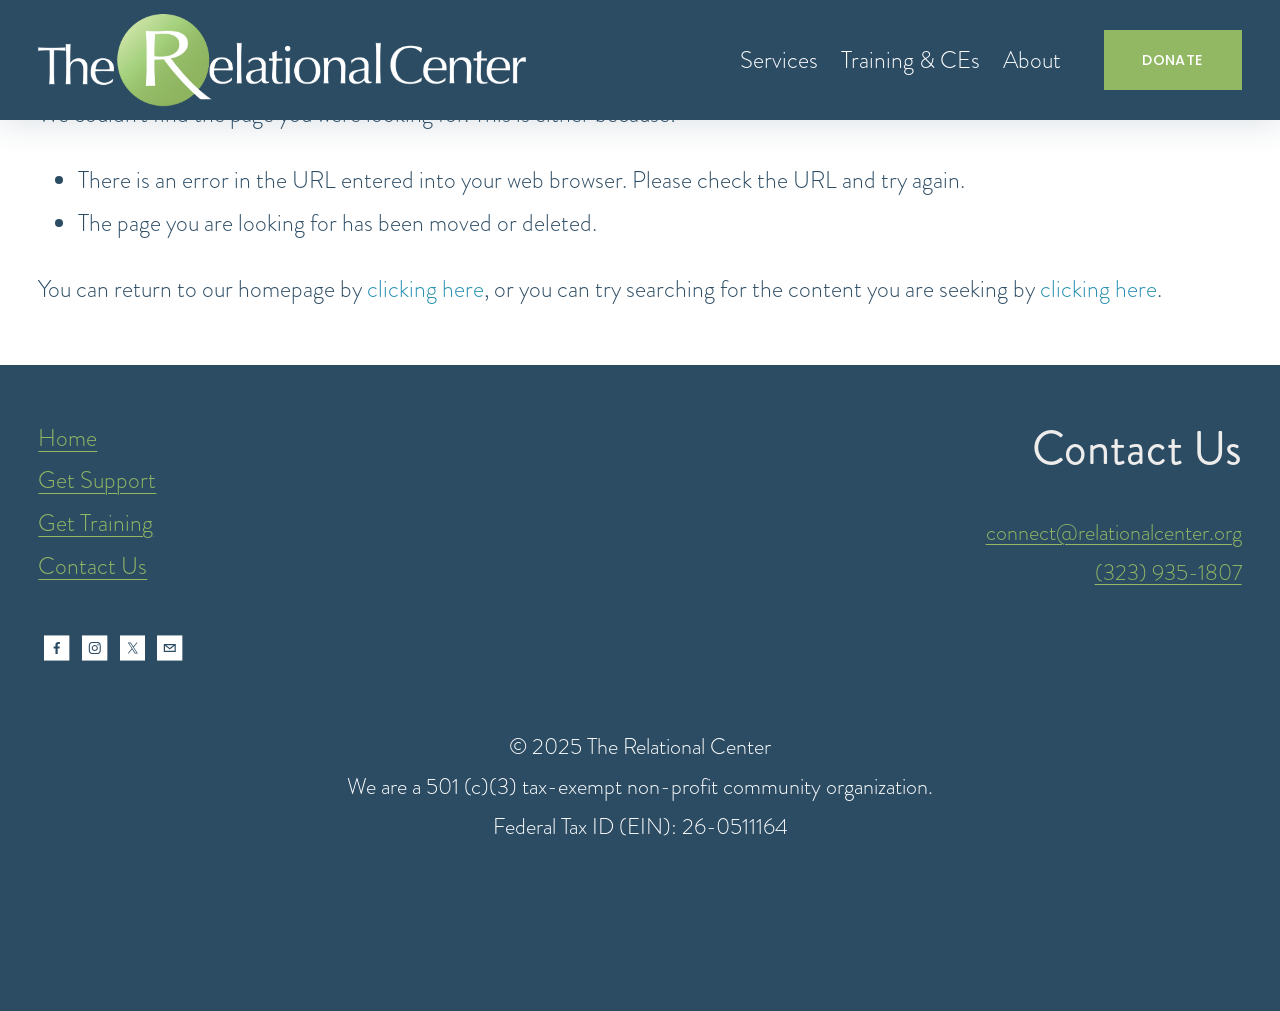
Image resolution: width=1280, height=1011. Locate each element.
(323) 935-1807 (1168, 572)
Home (67, 438)
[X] (133, 648)
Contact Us (92, 566)
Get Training (95, 523)
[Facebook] (57, 648)
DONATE (1172, 60)
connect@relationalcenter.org (1114, 532)
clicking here (425, 289)
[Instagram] (95, 648)
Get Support (97, 480)
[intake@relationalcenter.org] (170, 648)
